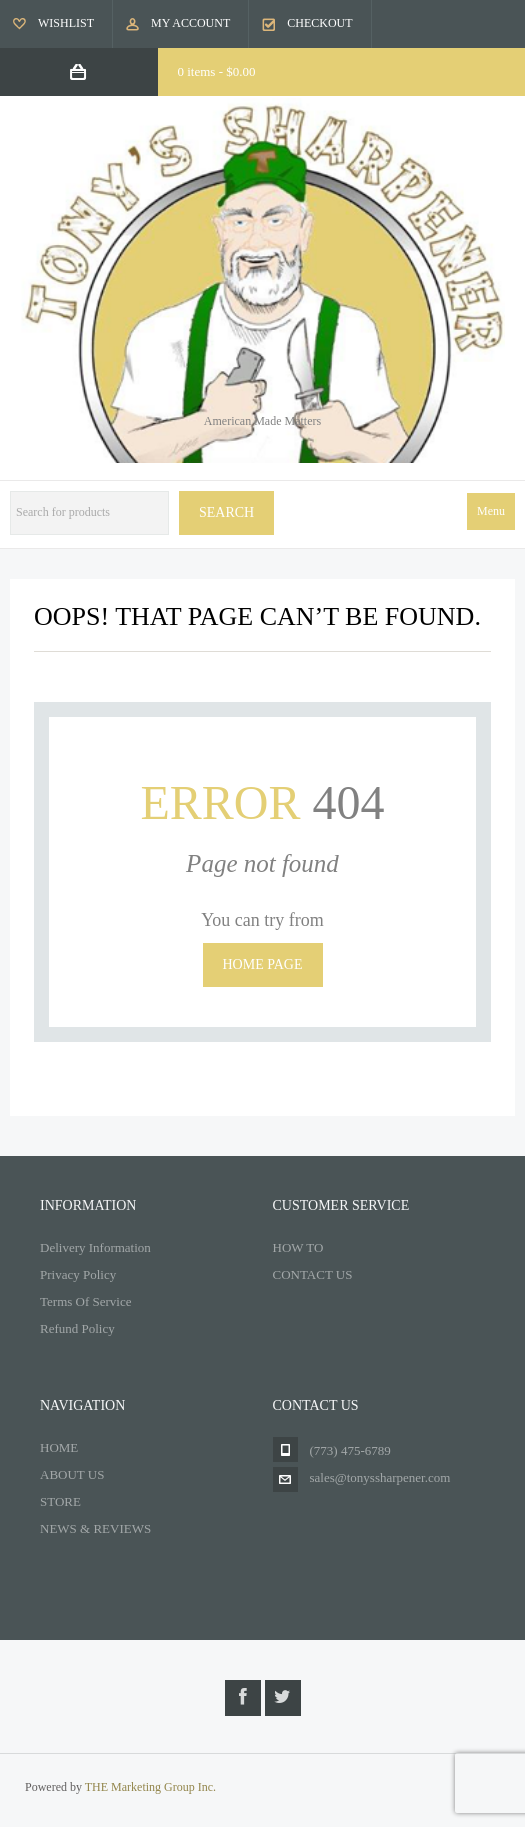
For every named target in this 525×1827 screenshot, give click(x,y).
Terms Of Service (86, 1301)
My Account (190, 23)
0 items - (217, 71)
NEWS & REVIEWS (95, 1528)
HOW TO (298, 1247)
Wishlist (66, 23)
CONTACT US (313, 1274)
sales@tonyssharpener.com (380, 1477)
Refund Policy (77, 1328)
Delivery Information (95, 1247)
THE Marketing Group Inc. (150, 1787)
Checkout (319, 23)
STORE (60, 1501)
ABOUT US (72, 1474)
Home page (263, 964)
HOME (59, 1447)
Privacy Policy (78, 1274)
